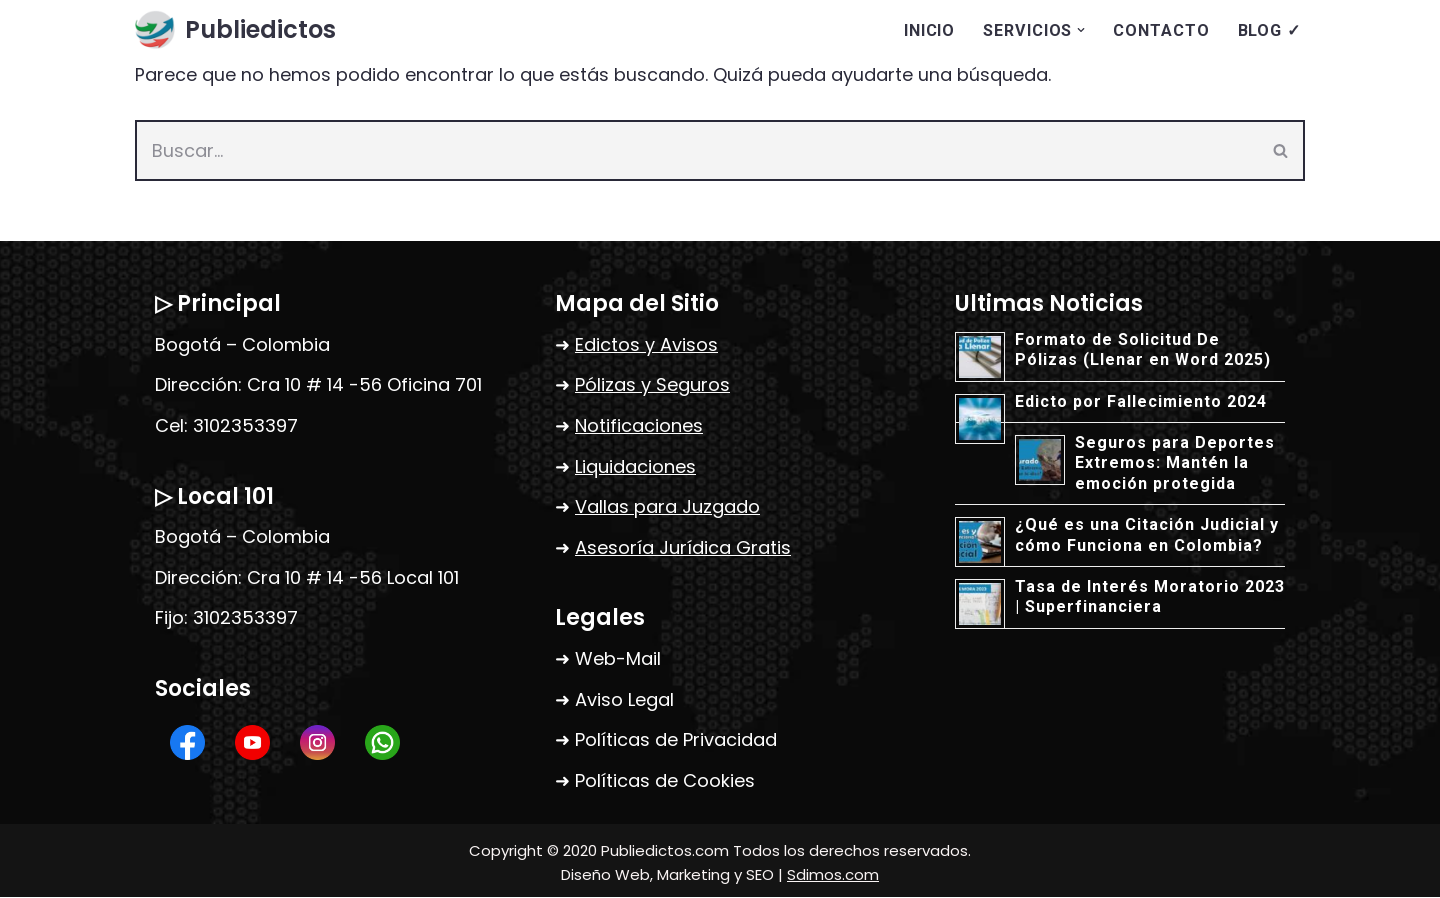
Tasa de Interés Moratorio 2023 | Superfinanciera (1150, 597)
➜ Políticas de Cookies (655, 780)
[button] (1081, 30)
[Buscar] (696, 151)
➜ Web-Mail (608, 659)
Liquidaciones (635, 466)
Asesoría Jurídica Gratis (683, 547)
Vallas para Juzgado (667, 507)
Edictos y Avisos (646, 344)
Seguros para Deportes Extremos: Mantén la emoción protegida (1175, 464)
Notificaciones (639, 426)
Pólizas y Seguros (652, 385)
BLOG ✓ (1269, 30)
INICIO (929, 30)
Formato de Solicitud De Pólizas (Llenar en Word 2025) (1143, 349)
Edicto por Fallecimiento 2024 (1141, 401)
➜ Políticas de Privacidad (666, 740)
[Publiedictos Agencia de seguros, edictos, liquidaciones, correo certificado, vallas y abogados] (235, 30)
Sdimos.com (833, 875)
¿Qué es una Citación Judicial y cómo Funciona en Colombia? (1147, 535)
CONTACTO (1161, 30)
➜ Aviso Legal (614, 699)
